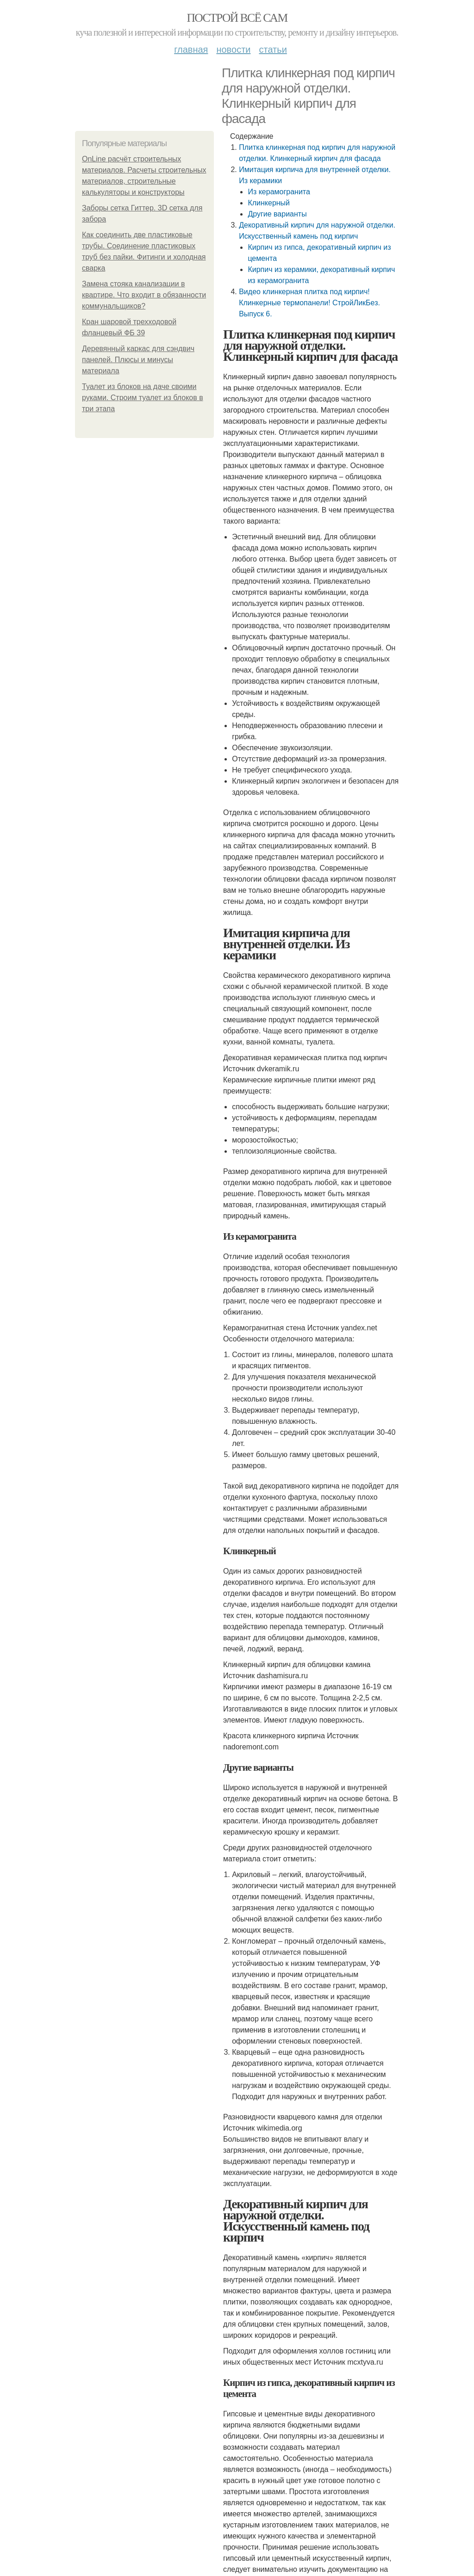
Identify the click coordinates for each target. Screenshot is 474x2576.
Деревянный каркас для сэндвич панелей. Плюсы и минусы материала (138, 360)
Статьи (273, 49)
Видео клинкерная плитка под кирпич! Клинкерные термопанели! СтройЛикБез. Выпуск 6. (309, 303)
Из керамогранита (279, 192)
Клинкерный (269, 203)
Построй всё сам (237, 18)
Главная (191, 49)
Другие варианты (277, 214)
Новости (233, 49)
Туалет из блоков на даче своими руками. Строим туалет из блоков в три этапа (142, 398)
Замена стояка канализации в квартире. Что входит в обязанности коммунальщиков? (144, 295)
